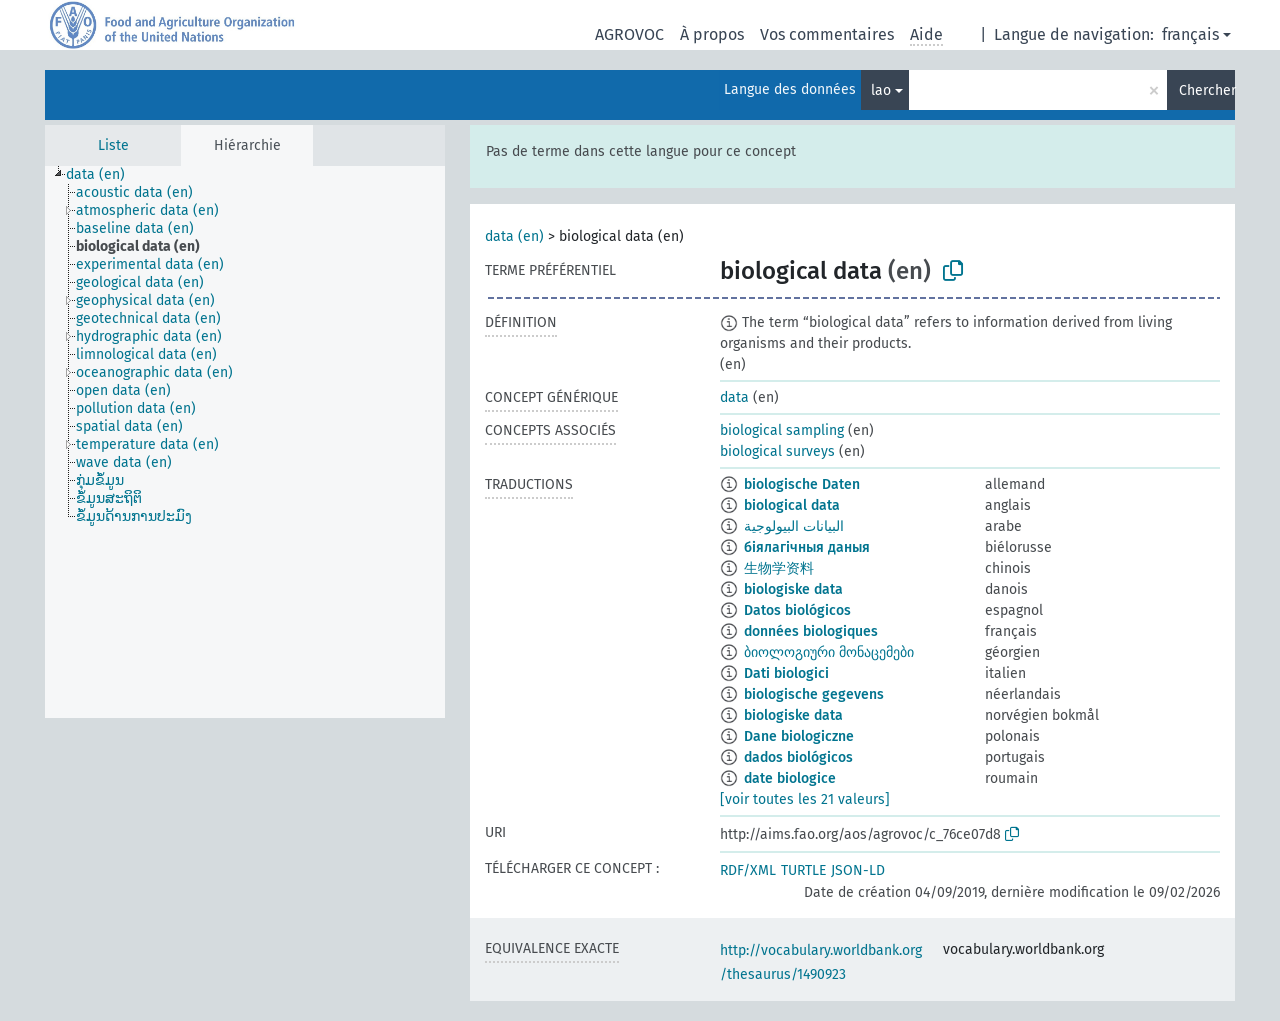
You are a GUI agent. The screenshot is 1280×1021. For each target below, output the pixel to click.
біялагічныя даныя (807, 547)
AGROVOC (629, 34)
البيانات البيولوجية (794, 526)
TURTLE (803, 870)
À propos (712, 34)
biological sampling (782, 430)
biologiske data (793, 589)
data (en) (514, 236)
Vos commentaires (827, 34)
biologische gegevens (814, 694)
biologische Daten (802, 484)
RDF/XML (748, 870)
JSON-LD (858, 870)
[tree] (245, 442)
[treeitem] (104, 175)
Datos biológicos (797, 610)
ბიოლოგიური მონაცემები (829, 652)
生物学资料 (779, 568)
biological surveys (777, 451)
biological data (792, 505)
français (1190, 34)
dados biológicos (798, 757)
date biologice (790, 778)
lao (881, 90)
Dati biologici (786, 673)
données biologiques (811, 631)
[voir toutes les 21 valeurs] (805, 799)
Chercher (1207, 90)
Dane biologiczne (799, 736)
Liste (113, 145)
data (734, 397)
